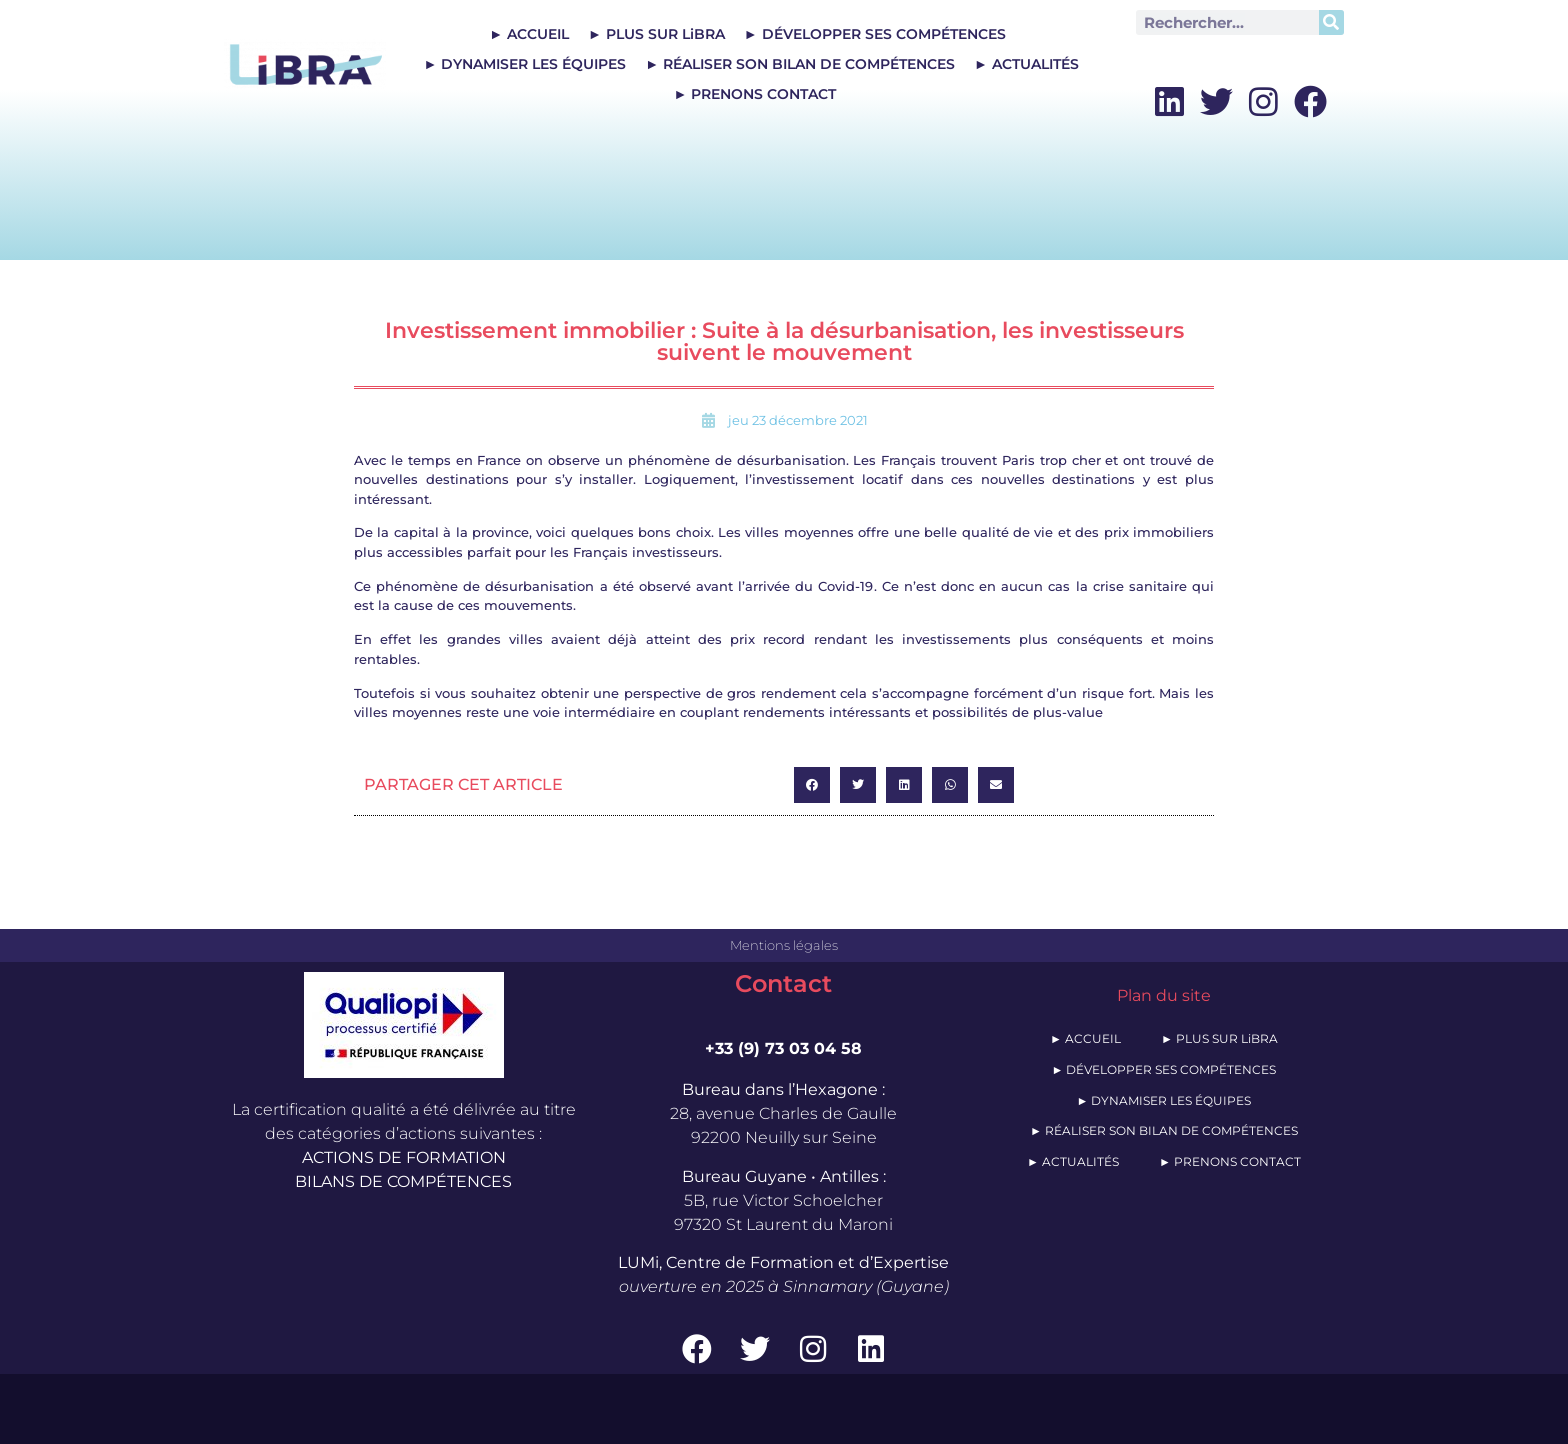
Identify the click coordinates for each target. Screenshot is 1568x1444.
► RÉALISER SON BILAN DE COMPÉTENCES (800, 64)
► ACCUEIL (529, 34)
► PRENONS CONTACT (754, 94)
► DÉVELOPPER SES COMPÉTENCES (875, 34)
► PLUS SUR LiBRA (656, 34)
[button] (812, 785)
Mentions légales (784, 945)
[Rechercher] (1331, 22)
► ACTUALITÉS (1026, 64)
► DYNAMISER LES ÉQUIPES (524, 64)
